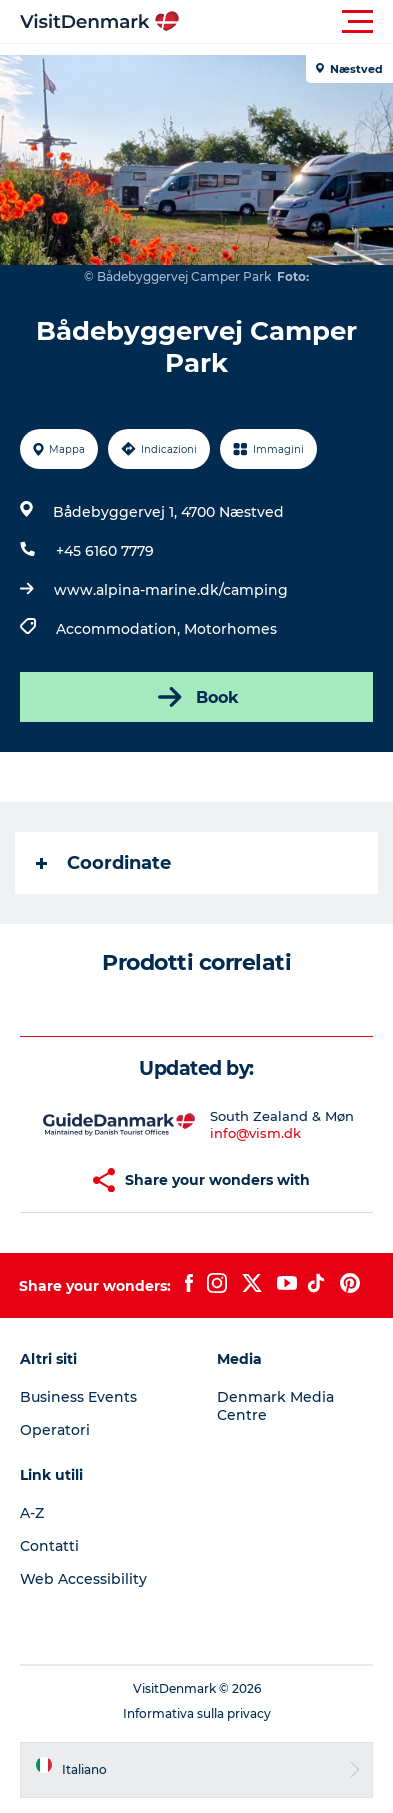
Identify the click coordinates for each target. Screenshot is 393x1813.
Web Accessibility (83, 1579)
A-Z (32, 1513)
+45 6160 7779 (105, 551)
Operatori (55, 1430)
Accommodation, (120, 629)
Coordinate (103, 863)
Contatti (49, 1546)
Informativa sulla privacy (197, 1713)
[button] (286, 22)
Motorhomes (230, 629)
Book (196, 697)
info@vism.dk (255, 1133)
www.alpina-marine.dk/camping (171, 590)
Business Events (78, 1397)
